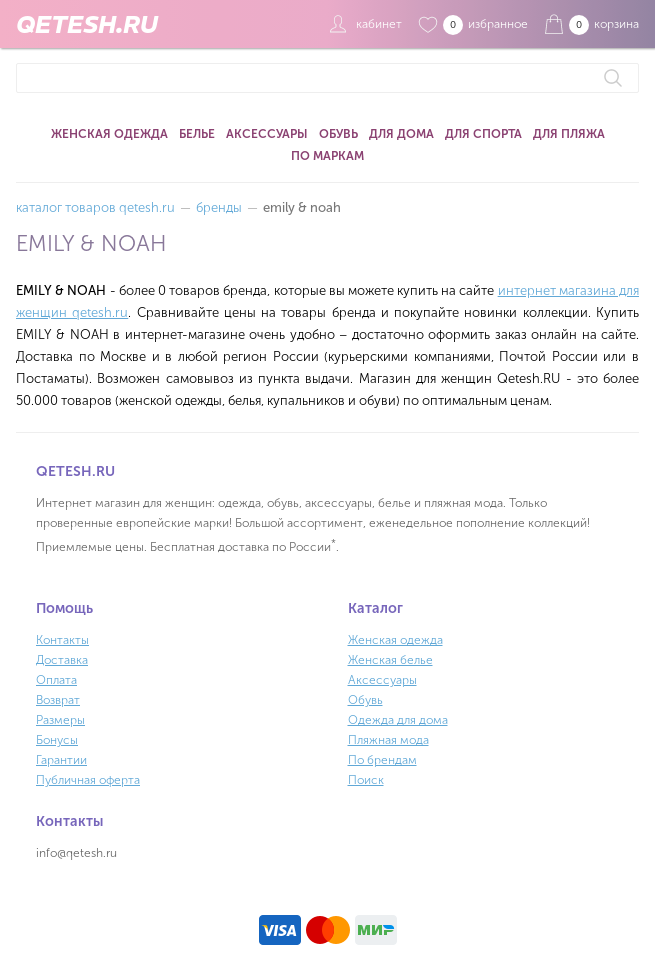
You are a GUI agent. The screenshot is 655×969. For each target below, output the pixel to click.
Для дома (401, 134)
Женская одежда (109, 134)
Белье (197, 134)
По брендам (382, 760)
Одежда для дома (398, 720)
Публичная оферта (88, 780)
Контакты (62, 640)
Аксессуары (267, 134)
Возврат (58, 700)
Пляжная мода (388, 740)
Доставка (62, 660)
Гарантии (61, 760)
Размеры (60, 720)
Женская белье (390, 660)
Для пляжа (569, 134)
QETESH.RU (87, 24)
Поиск (366, 780)
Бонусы (57, 740)
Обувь (338, 134)
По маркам (327, 156)
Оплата (56, 680)
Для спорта (483, 134)
